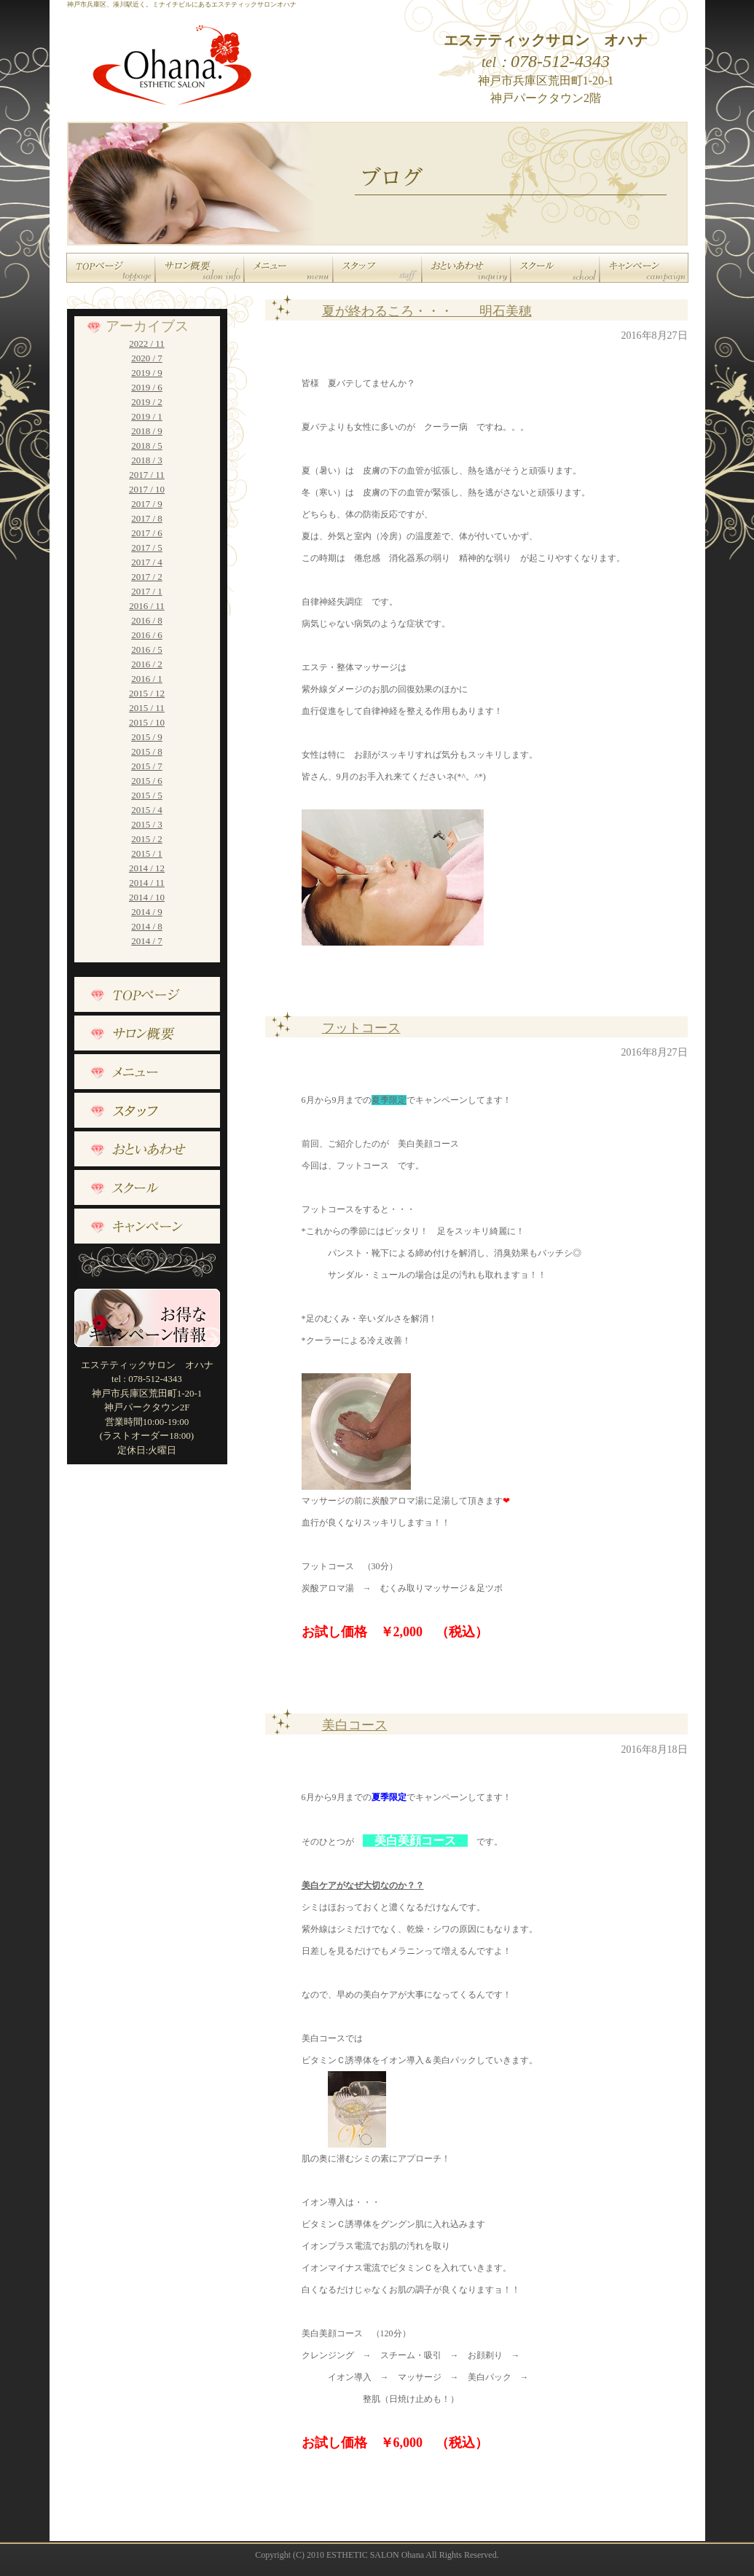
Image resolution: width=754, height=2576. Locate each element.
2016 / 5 (146, 649)
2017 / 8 (146, 518)
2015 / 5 (146, 795)
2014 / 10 (147, 897)
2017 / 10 (147, 489)
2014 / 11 (147, 882)
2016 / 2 (146, 664)
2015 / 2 (146, 838)
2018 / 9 (146, 430)
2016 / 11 (147, 605)
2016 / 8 (146, 620)
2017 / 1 (146, 591)
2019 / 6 (146, 387)
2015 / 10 (147, 722)
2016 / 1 (146, 678)
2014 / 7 (146, 940)
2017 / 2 (146, 576)
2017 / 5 (146, 547)
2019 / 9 (146, 372)
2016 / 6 (146, 634)
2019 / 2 (146, 401)
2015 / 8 (146, 751)
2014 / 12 (147, 868)
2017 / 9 (146, 503)
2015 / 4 (146, 809)
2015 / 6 (146, 780)
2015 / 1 (146, 853)
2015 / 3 (146, 824)
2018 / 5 (146, 445)
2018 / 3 (146, 460)
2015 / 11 (147, 707)
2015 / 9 (146, 736)
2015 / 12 (147, 693)
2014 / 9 (146, 911)
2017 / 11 (147, 474)
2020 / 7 (146, 358)
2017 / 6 (146, 532)
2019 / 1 (146, 416)
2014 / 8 (146, 926)
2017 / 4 (146, 562)
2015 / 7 (146, 766)
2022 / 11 (147, 343)
